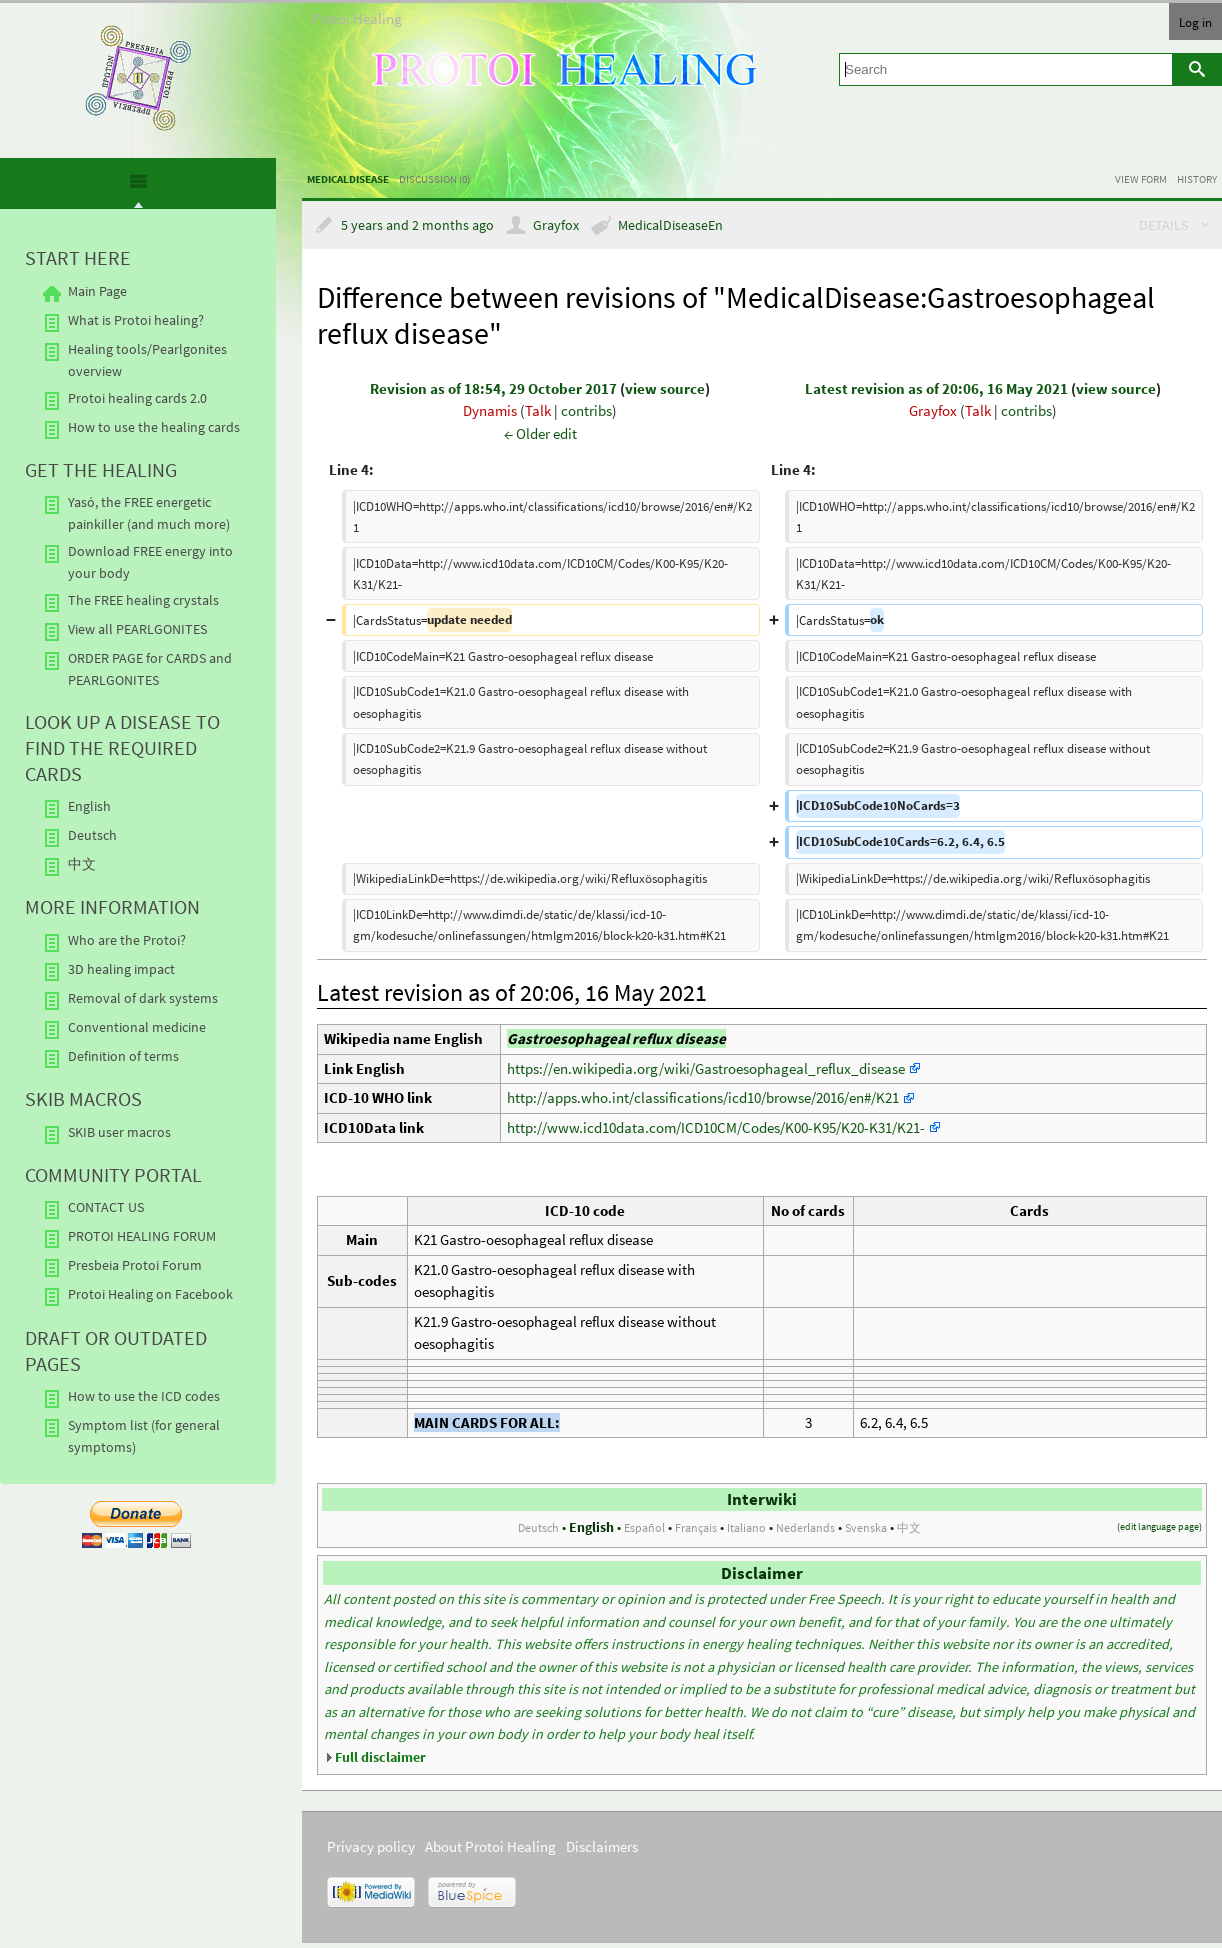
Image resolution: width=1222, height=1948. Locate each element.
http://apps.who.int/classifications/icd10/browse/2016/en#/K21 (703, 1097)
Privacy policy (371, 1846)
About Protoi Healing (490, 1846)
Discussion (434, 179)
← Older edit (540, 433)
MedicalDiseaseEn (670, 225)
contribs (586, 410)
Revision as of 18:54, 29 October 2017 (493, 388)
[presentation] (138, 190)
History (1197, 179)
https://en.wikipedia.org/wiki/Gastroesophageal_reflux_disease (706, 1068)
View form (1141, 179)
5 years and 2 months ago (417, 225)
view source (665, 388)
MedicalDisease (348, 179)
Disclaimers (602, 1846)
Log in (1195, 22)
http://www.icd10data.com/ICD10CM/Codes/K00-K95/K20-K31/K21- (716, 1127)
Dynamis (490, 410)
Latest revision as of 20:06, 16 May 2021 (936, 388)
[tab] (138, 185)
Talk (538, 410)
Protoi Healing (356, 18)
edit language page (1159, 1526)
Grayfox (556, 225)
